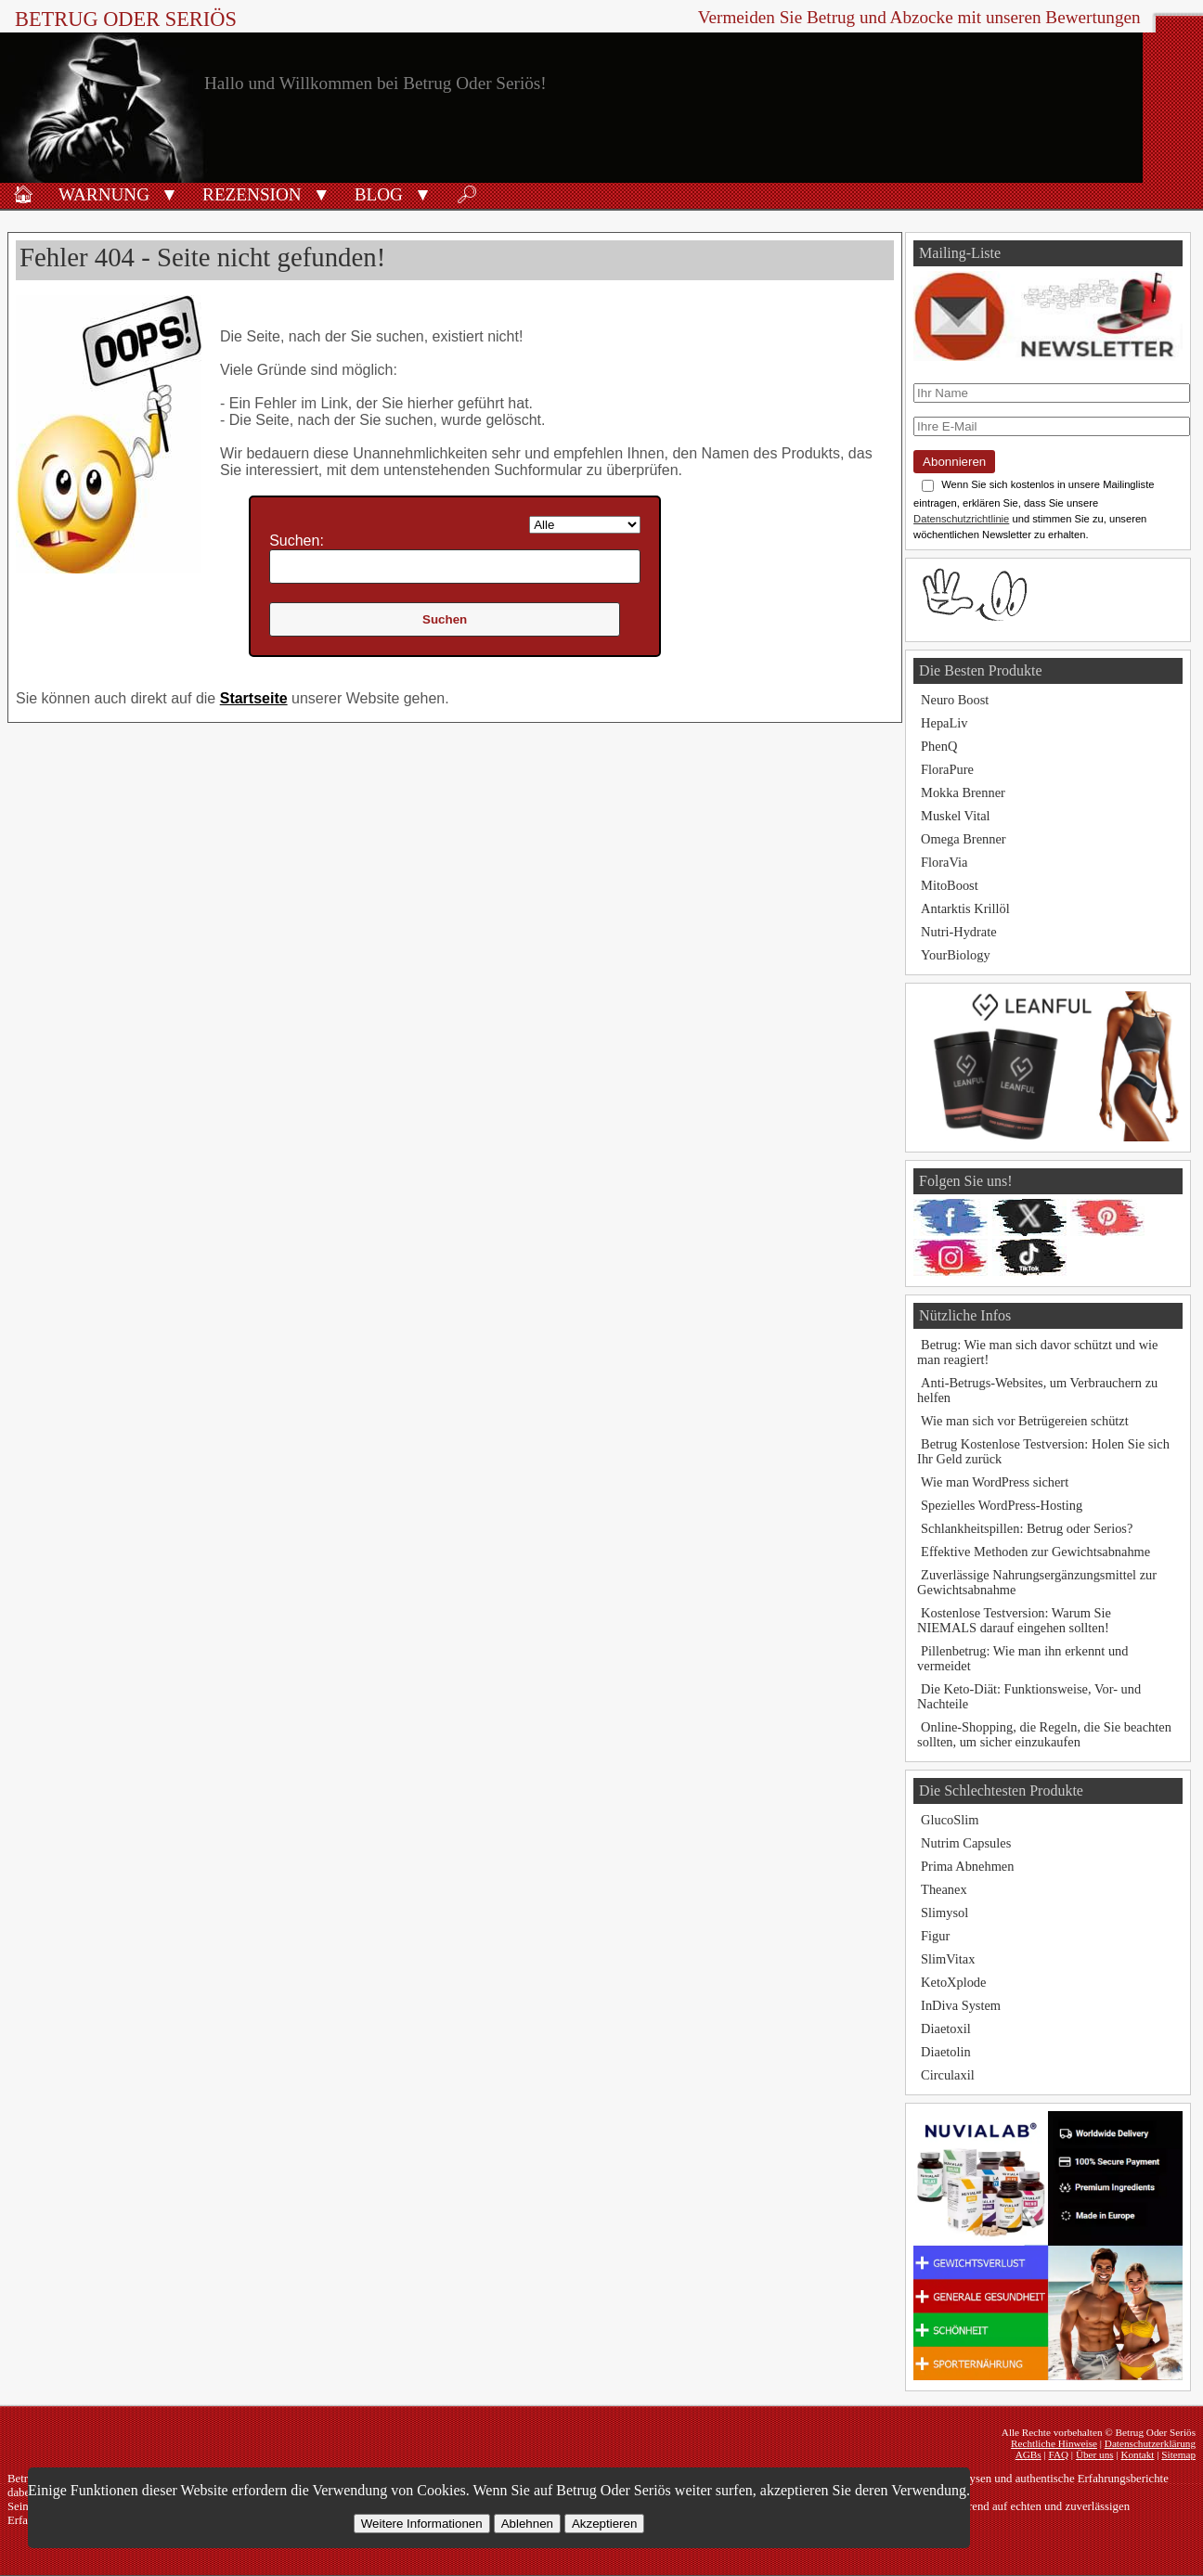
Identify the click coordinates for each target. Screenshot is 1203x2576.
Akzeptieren (604, 2524)
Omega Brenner (963, 838)
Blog (379, 194)
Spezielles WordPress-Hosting (1001, 1505)
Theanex (944, 1889)
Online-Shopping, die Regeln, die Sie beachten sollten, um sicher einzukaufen (1044, 1734)
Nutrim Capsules (966, 1842)
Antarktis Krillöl (965, 908)
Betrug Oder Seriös (126, 19)
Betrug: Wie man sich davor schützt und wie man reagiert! (1037, 1352)
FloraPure (947, 769)
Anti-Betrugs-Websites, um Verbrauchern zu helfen (1037, 1390)
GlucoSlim (949, 1819)
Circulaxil (948, 2074)
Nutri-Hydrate (959, 931)
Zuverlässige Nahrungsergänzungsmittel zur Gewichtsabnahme (1037, 1582)
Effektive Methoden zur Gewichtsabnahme (1035, 1551)
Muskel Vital (955, 815)
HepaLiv (944, 722)
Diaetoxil (946, 2028)
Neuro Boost (955, 699)
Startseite (254, 698)
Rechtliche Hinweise (1054, 2443)
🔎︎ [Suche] (467, 194)
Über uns (1095, 2454)
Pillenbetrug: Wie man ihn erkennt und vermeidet (1022, 1658)
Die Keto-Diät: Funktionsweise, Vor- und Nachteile (1029, 1696)
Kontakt (1137, 2454)
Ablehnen (527, 2524)
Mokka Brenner (963, 792)
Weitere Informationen (422, 2524)
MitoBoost (949, 885)
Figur (935, 1935)
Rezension (252, 194)
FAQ (1058, 2454)
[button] (169, 193)
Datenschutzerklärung (1150, 2443)
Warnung (103, 194)
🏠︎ (23, 194)
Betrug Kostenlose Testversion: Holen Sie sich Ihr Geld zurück (1043, 1451)
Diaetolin (946, 2051)
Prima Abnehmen (967, 1866)
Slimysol (944, 1912)
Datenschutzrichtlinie (961, 518)
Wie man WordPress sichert (994, 1482)
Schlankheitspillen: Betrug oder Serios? (1026, 1528)
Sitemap (1178, 2454)
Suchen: (296, 540)
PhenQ (939, 746)
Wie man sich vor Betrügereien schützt (1025, 1420)
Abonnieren (954, 462)
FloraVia (944, 862)
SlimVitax (948, 1958)
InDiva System (961, 2005)
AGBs (1028, 2454)
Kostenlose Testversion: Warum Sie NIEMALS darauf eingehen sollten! (1014, 1620)
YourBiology (955, 954)
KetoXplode (953, 1982)
